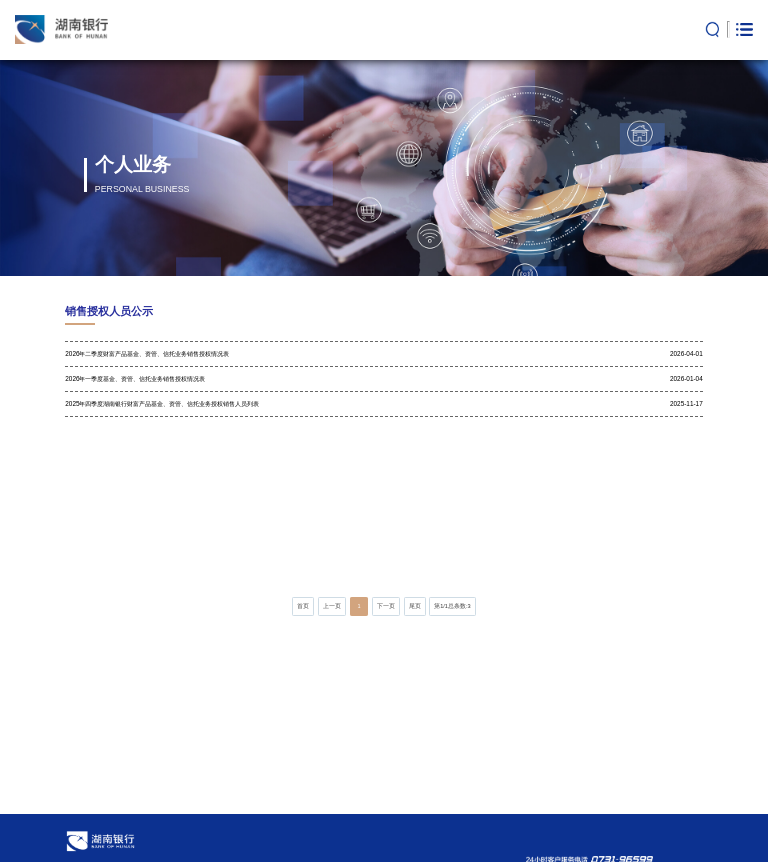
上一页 (332, 606)
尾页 (415, 606)
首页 (303, 606)
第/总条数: (452, 606)
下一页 (386, 606)
